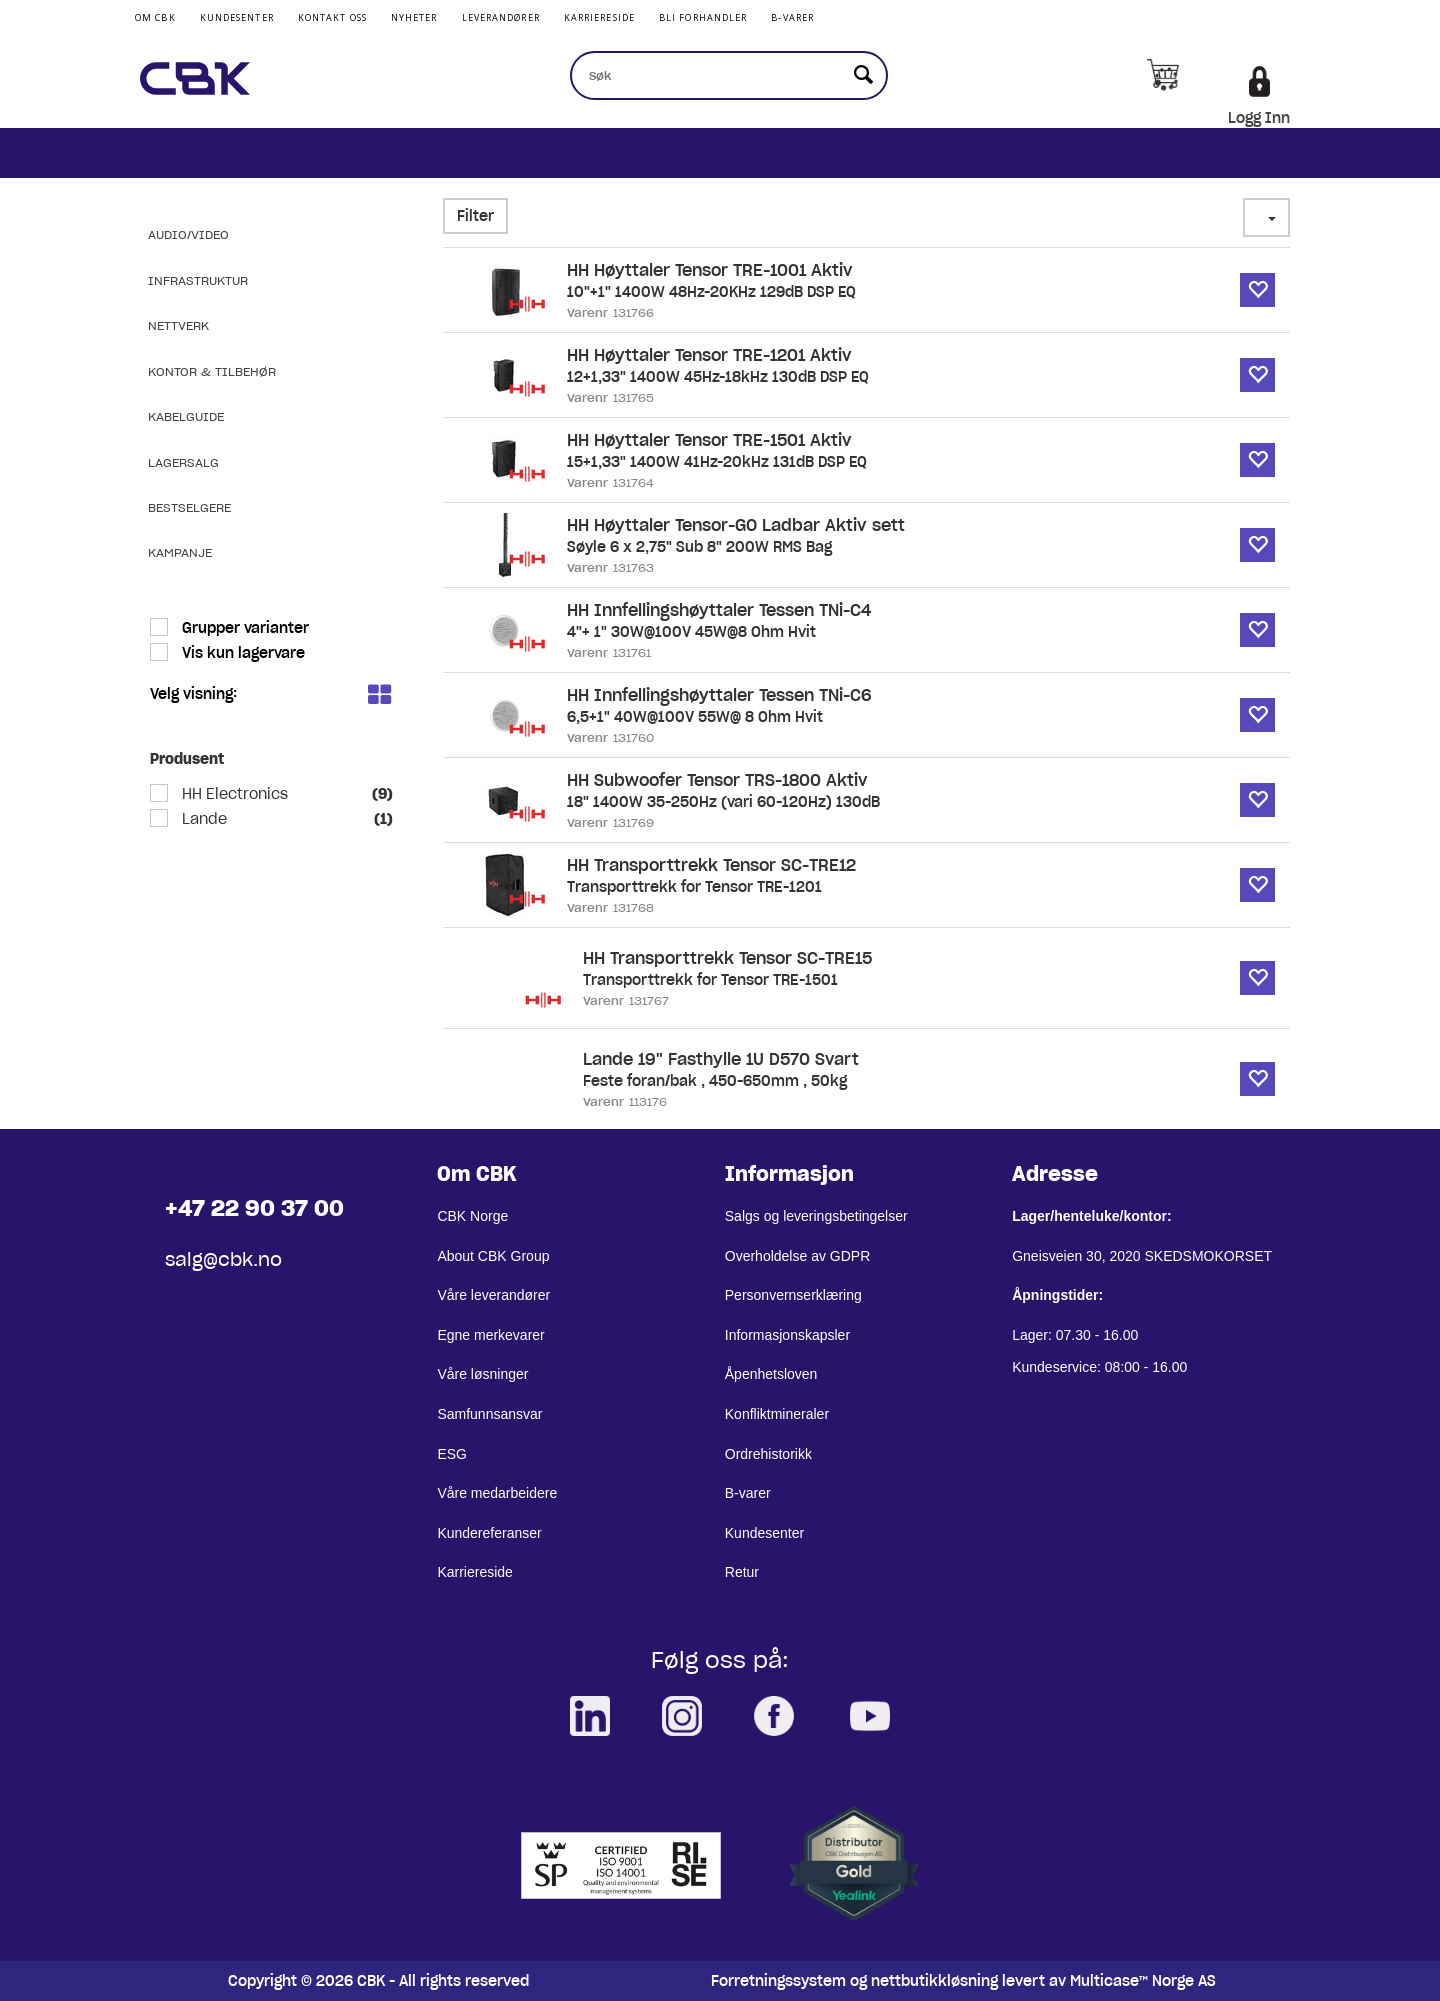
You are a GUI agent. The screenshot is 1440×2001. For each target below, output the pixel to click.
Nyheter (414, 17)
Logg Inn (1259, 118)
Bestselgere (189, 507)
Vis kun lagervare (241, 653)
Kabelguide (186, 416)
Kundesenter (237, 17)
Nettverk (178, 325)
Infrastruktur (198, 280)
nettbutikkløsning (934, 1981)
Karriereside (599, 17)
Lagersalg (183, 462)
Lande (202, 819)
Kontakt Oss (332, 17)
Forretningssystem (778, 1981)
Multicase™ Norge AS (1143, 1981)
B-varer (792, 17)
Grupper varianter (243, 628)
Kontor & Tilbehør (212, 371)
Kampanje (180, 552)
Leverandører (501, 17)
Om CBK (155, 17)
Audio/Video (188, 234)
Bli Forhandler (703, 17)
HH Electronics (233, 794)
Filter (475, 216)
